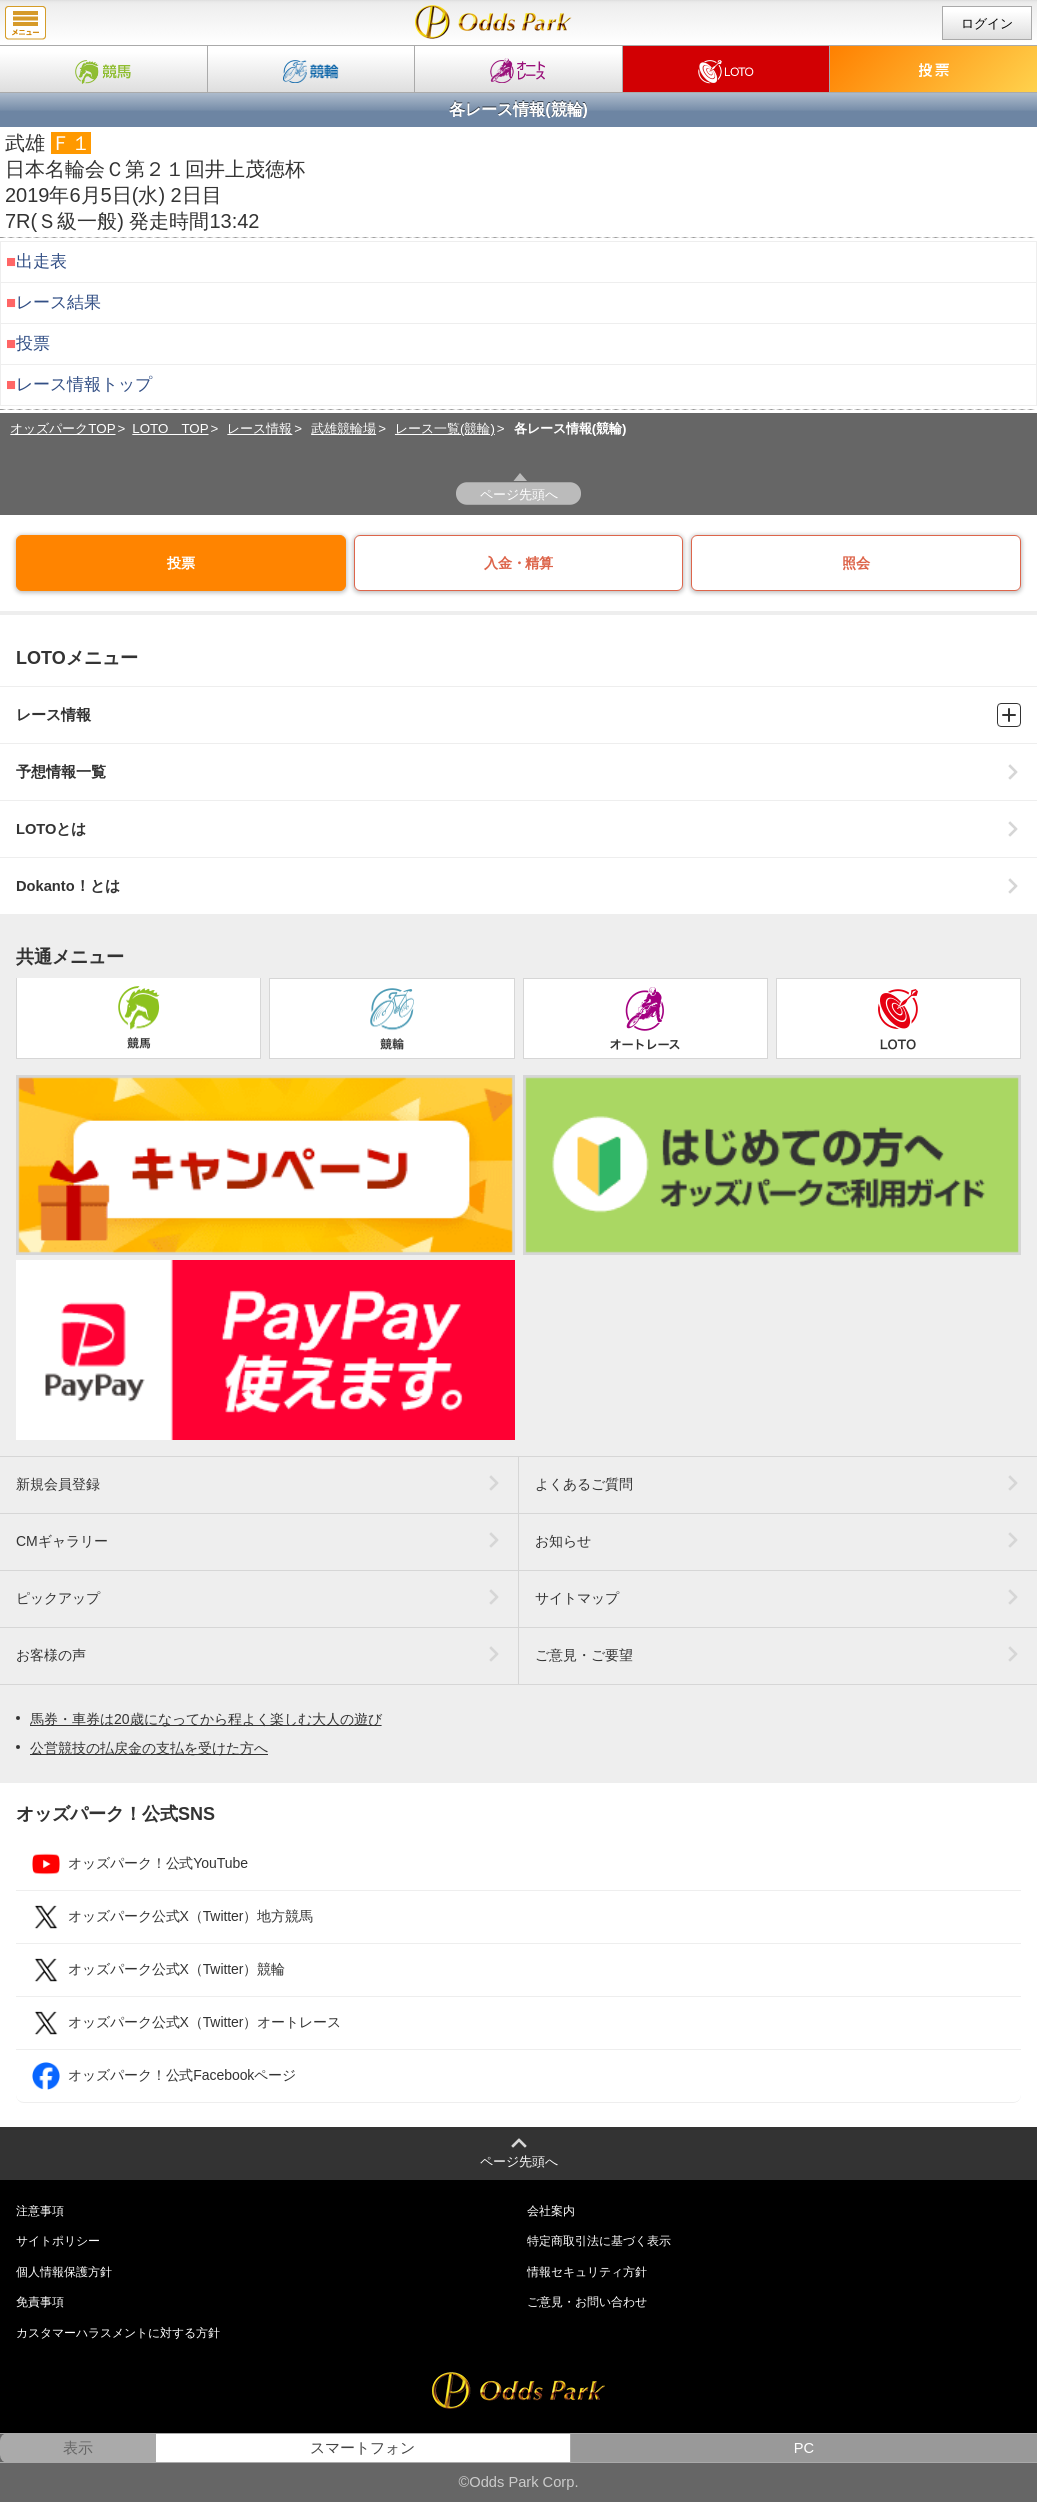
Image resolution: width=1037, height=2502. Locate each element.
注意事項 (40, 2211)
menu (25, 23)
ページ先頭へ (519, 494)
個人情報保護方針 (64, 2272)
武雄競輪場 (343, 428)
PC (804, 2448)
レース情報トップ (84, 384)
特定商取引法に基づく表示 (599, 2241)
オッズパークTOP (62, 428)
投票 (33, 343)
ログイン (987, 23)
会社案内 (551, 2211)
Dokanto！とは (518, 886)
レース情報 (259, 428)
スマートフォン (362, 2448)
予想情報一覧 (518, 772)
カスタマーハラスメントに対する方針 (118, 2333)
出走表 (41, 261)
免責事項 (40, 2302)
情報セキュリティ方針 (587, 2272)
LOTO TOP (170, 428)
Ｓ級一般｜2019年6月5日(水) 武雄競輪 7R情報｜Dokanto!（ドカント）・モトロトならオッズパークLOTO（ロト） (493, 22)
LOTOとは (518, 829)
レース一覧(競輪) (445, 428)
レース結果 (58, 302)
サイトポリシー (58, 2241)
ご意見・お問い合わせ (587, 2302)
